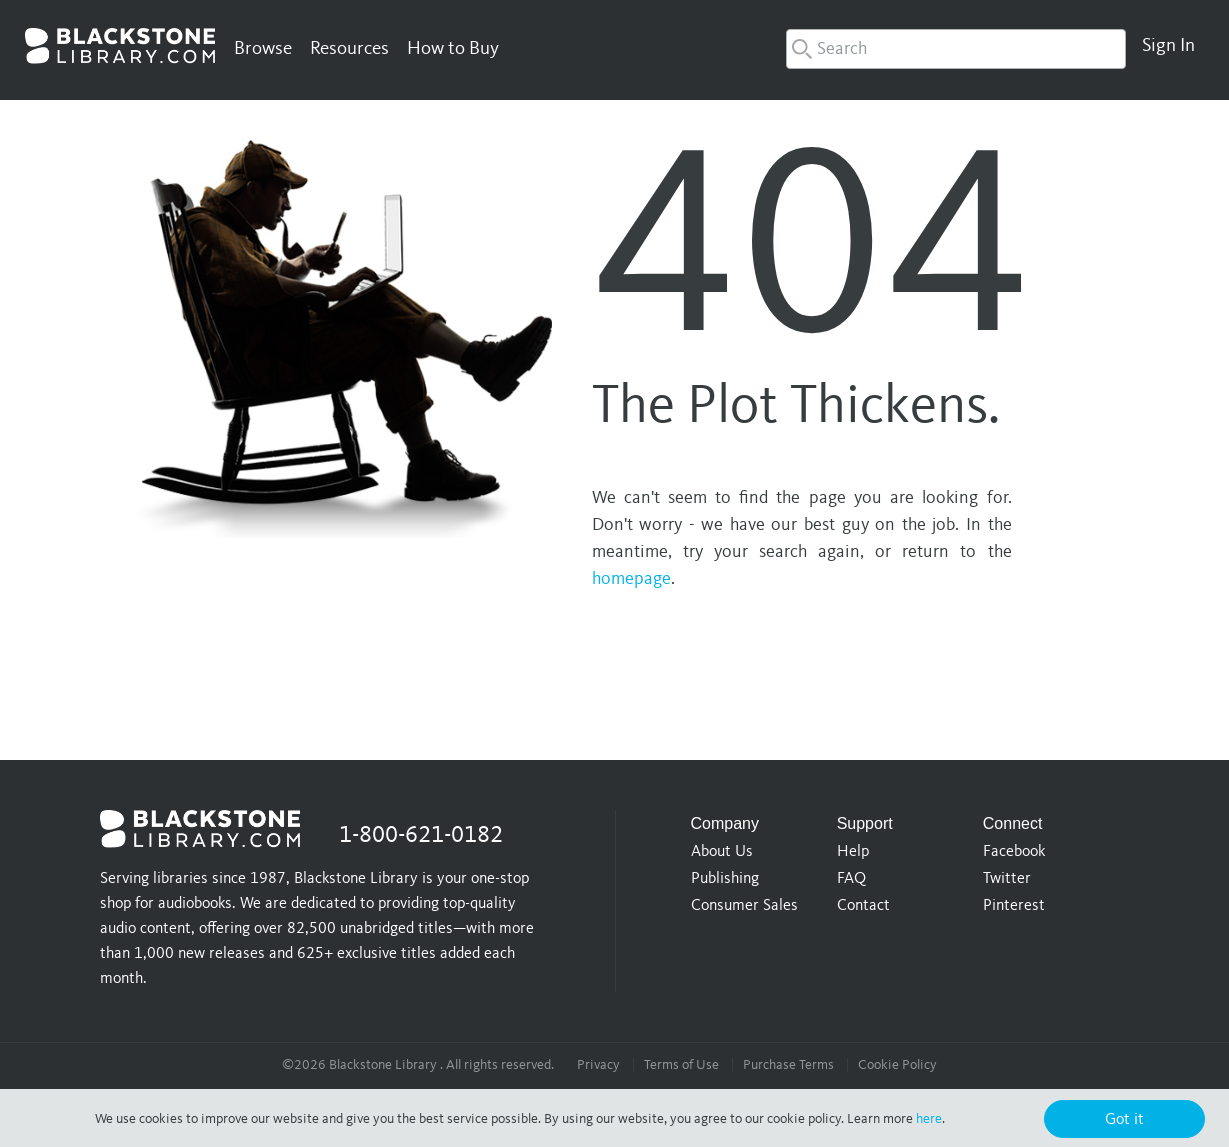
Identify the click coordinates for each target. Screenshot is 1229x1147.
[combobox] (956, 49)
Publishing (725, 879)
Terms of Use (681, 1065)
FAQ (851, 879)
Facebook (1014, 852)
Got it (1124, 1120)
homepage (631, 579)
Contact (863, 906)
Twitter (1007, 879)
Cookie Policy (897, 1065)
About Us (722, 852)
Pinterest (1014, 906)
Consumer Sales (744, 906)
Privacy (598, 1065)
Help (853, 852)
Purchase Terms (788, 1065)
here (929, 1119)
